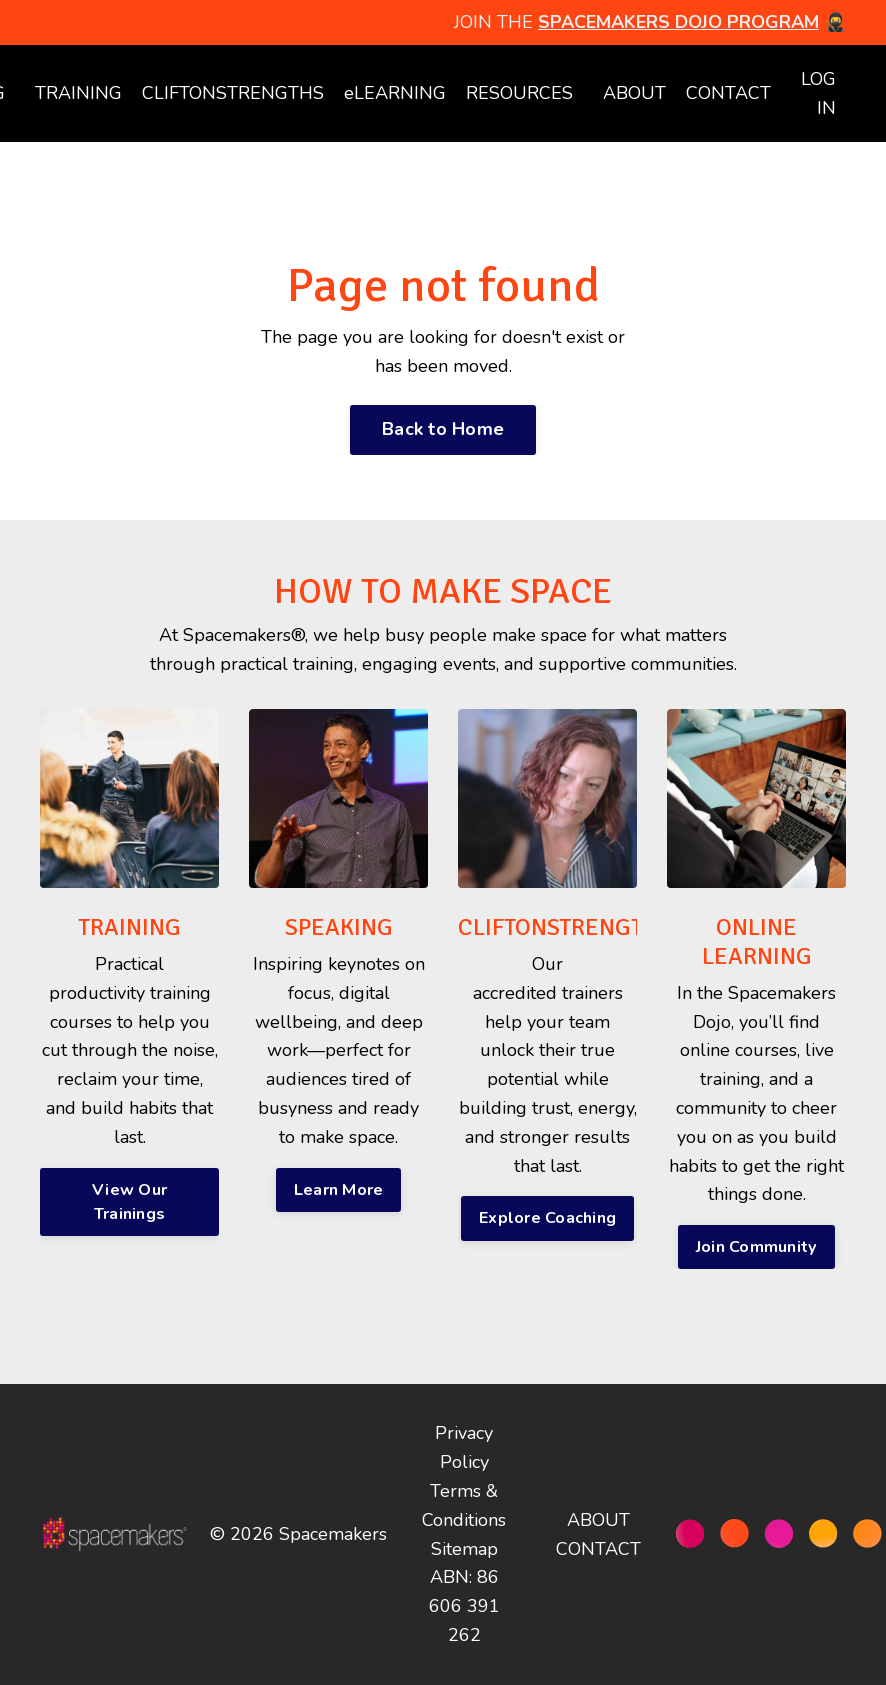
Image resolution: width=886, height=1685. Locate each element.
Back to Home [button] (443, 429)
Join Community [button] (757, 1247)
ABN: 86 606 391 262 (464, 1606)
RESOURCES (519, 93)
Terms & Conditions (464, 1505)
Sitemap (464, 1549)
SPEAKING (339, 927)
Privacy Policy (464, 1447)
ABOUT (634, 93)
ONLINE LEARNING (757, 941)
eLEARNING (395, 93)
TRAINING (78, 93)
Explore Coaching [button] (547, 1218)
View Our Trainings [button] (129, 1202)
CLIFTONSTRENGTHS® (572, 927)
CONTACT (728, 93)
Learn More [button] (339, 1190)
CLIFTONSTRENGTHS (233, 93)
